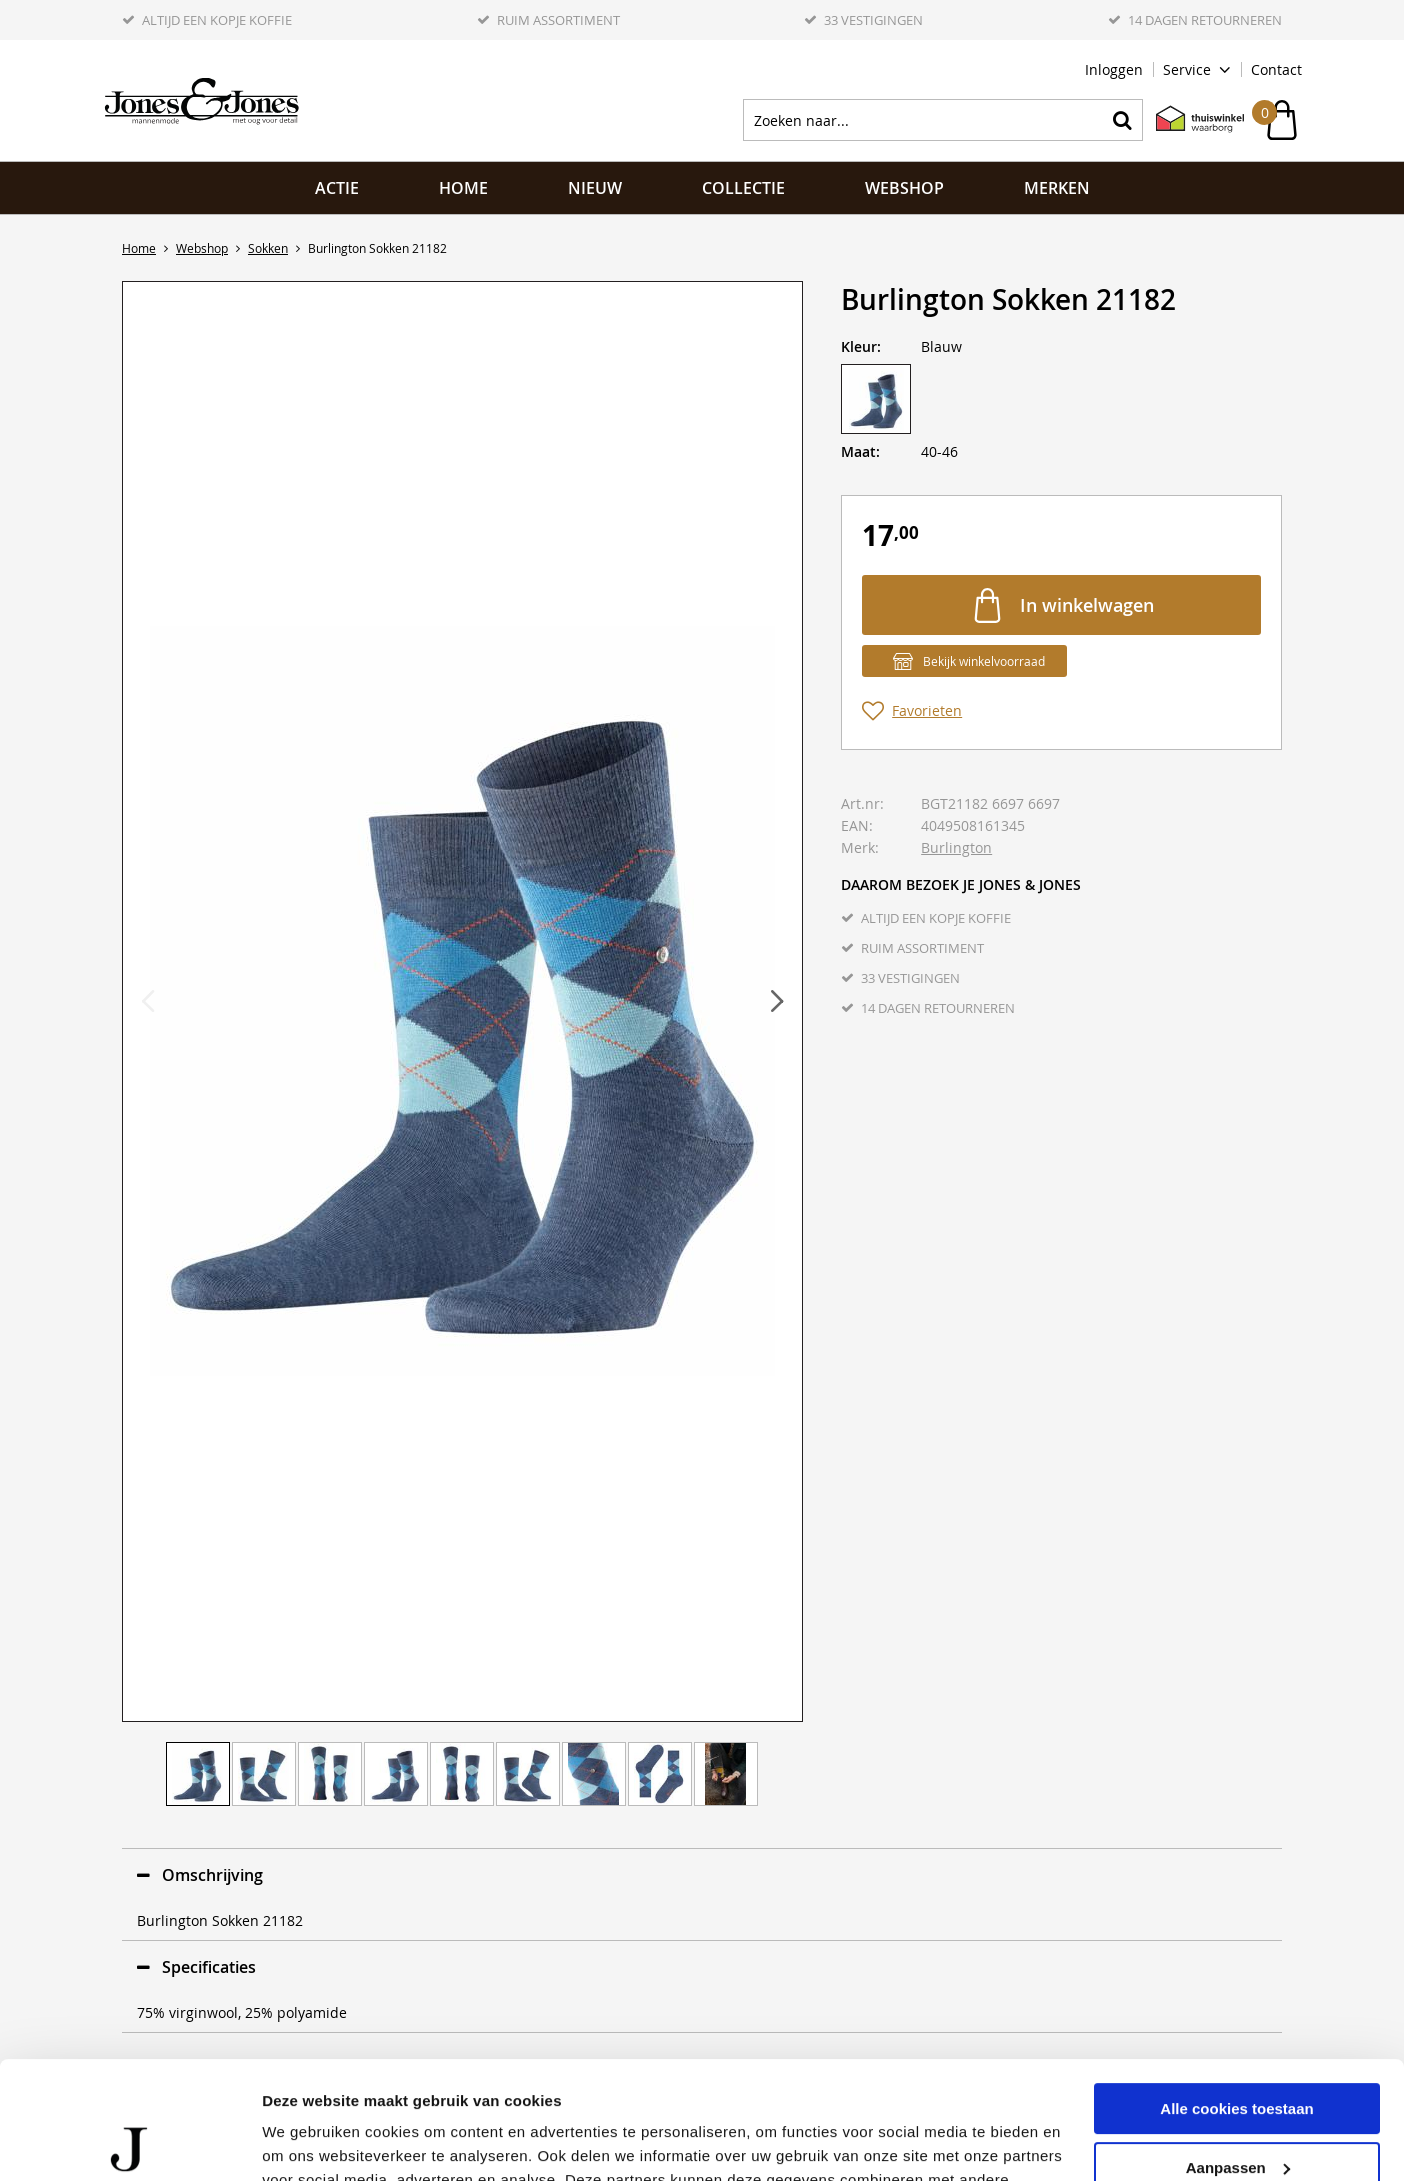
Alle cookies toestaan (1236, 1991)
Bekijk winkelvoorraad (984, 661)
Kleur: (861, 346)
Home (463, 188)
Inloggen (1114, 69)
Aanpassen (1238, 2049)
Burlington (956, 847)
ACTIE (337, 188)
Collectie (743, 188)
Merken (1057, 188)
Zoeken (1122, 120)
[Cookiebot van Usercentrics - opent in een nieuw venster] (129, 2142)
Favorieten (927, 710)
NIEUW (595, 188)
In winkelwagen (1087, 605)
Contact (1276, 69)
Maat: (860, 451)
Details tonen (309, 2141)
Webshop (904, 188)
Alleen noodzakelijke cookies (1237, 2108)
